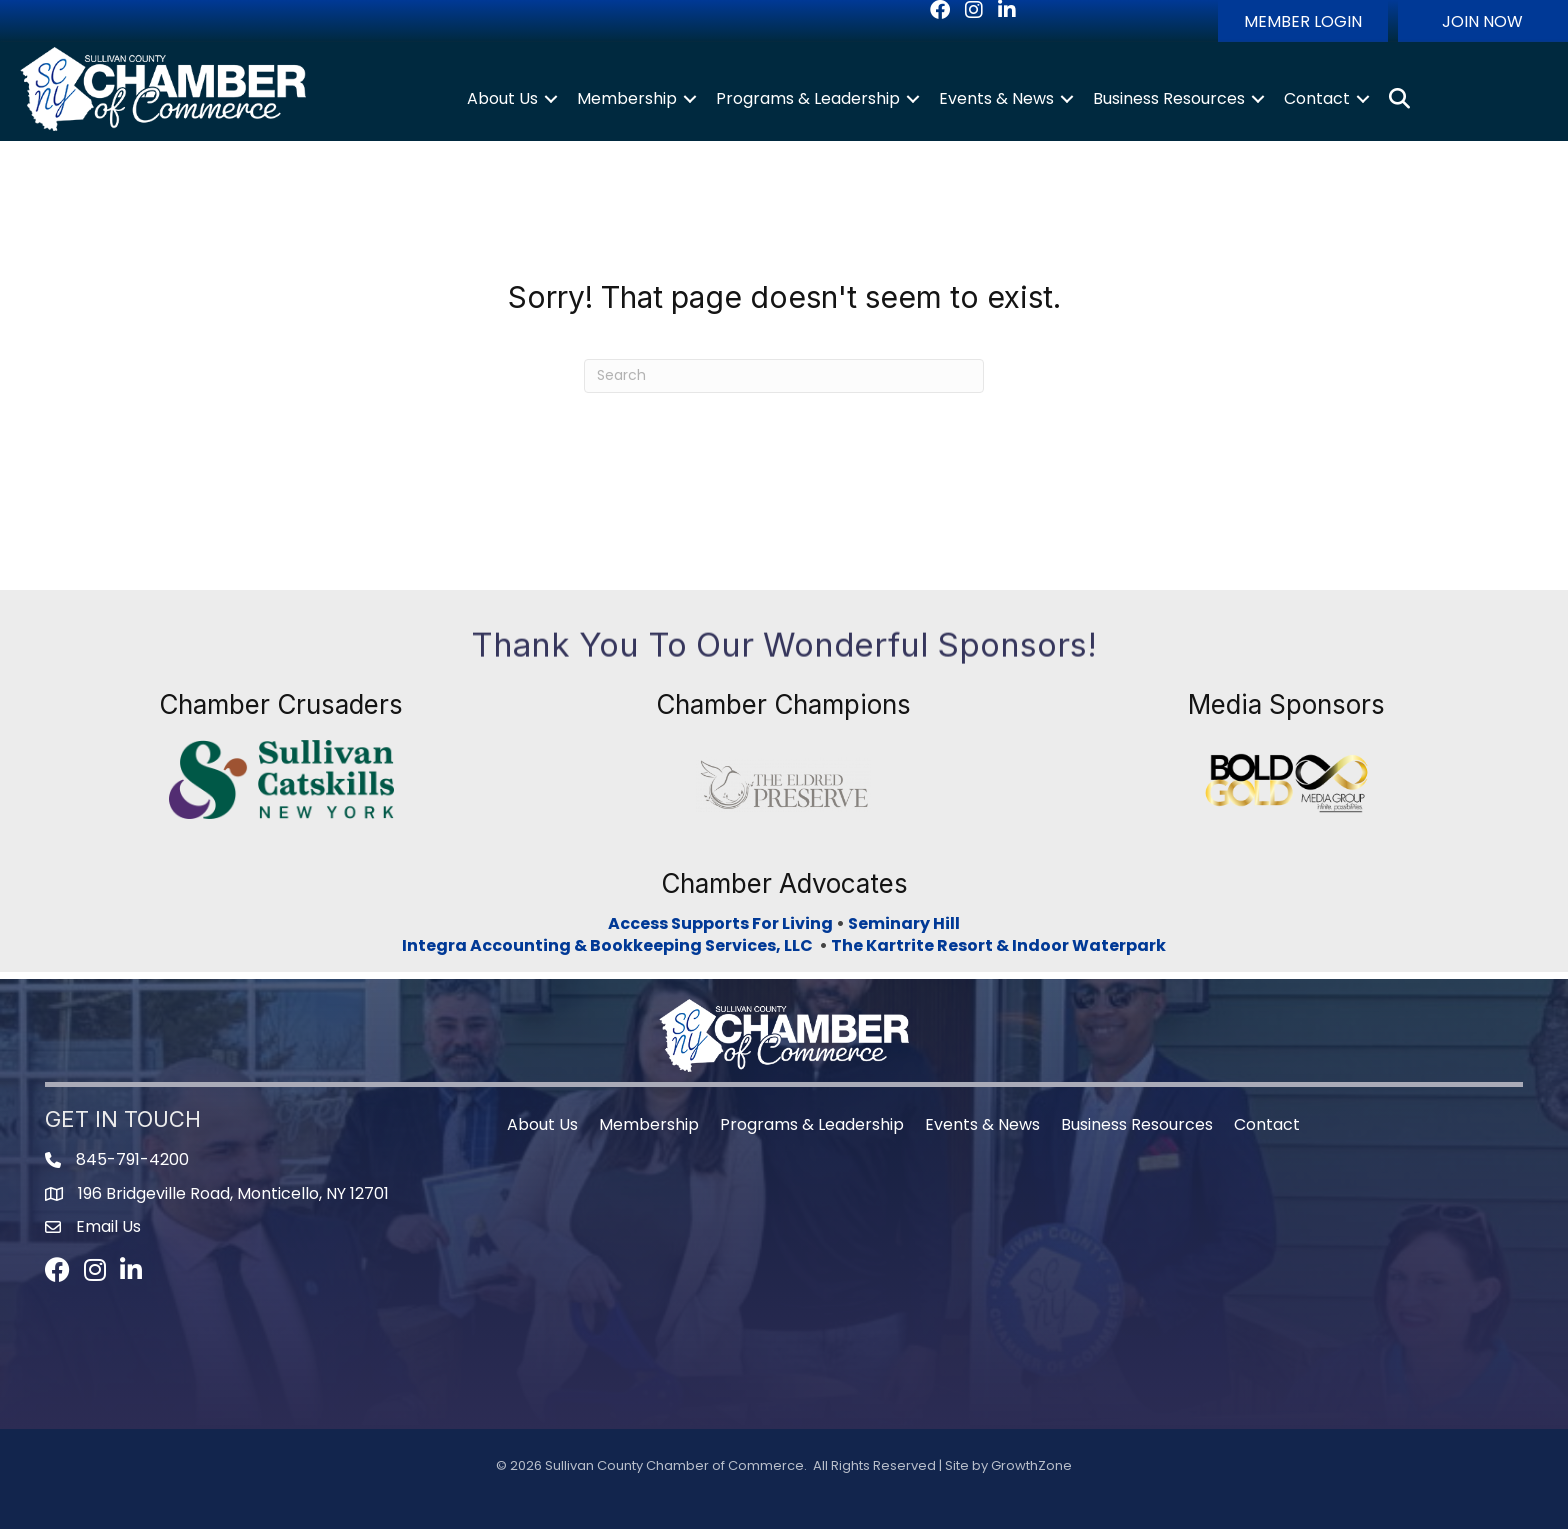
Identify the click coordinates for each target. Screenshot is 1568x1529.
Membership (627, 98)
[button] (1303, 21)
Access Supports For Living (720, 923)
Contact (1317, 98)
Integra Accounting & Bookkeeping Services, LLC (610, 945)
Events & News (996, 98)
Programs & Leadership (808, 98)
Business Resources (1169, 98)
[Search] (784, 376)
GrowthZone (1031, 1465)
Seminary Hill (904, 923)
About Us (502, 98)
